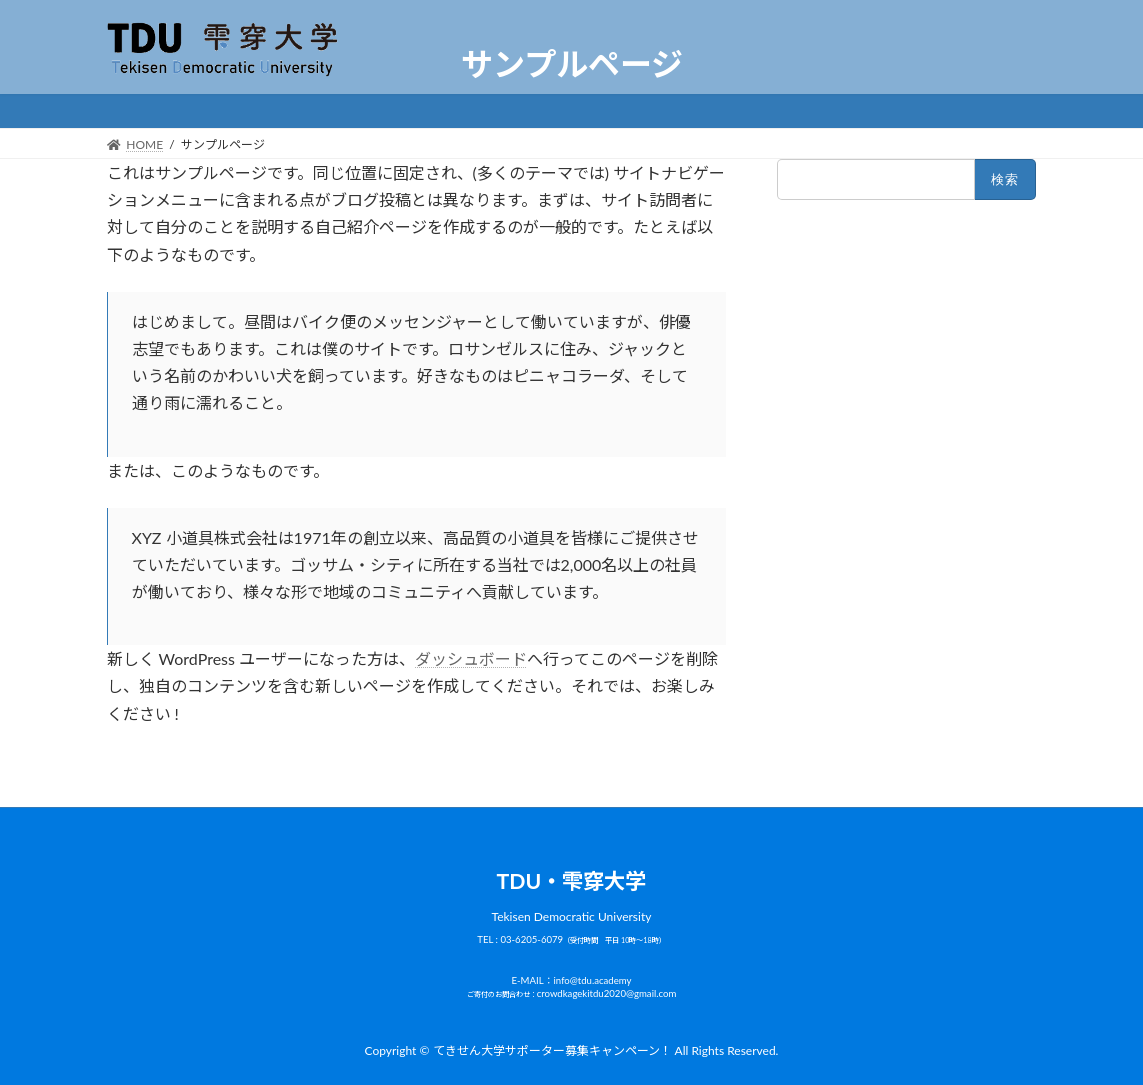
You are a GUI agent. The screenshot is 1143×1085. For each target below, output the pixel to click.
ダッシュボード (471, 658)
